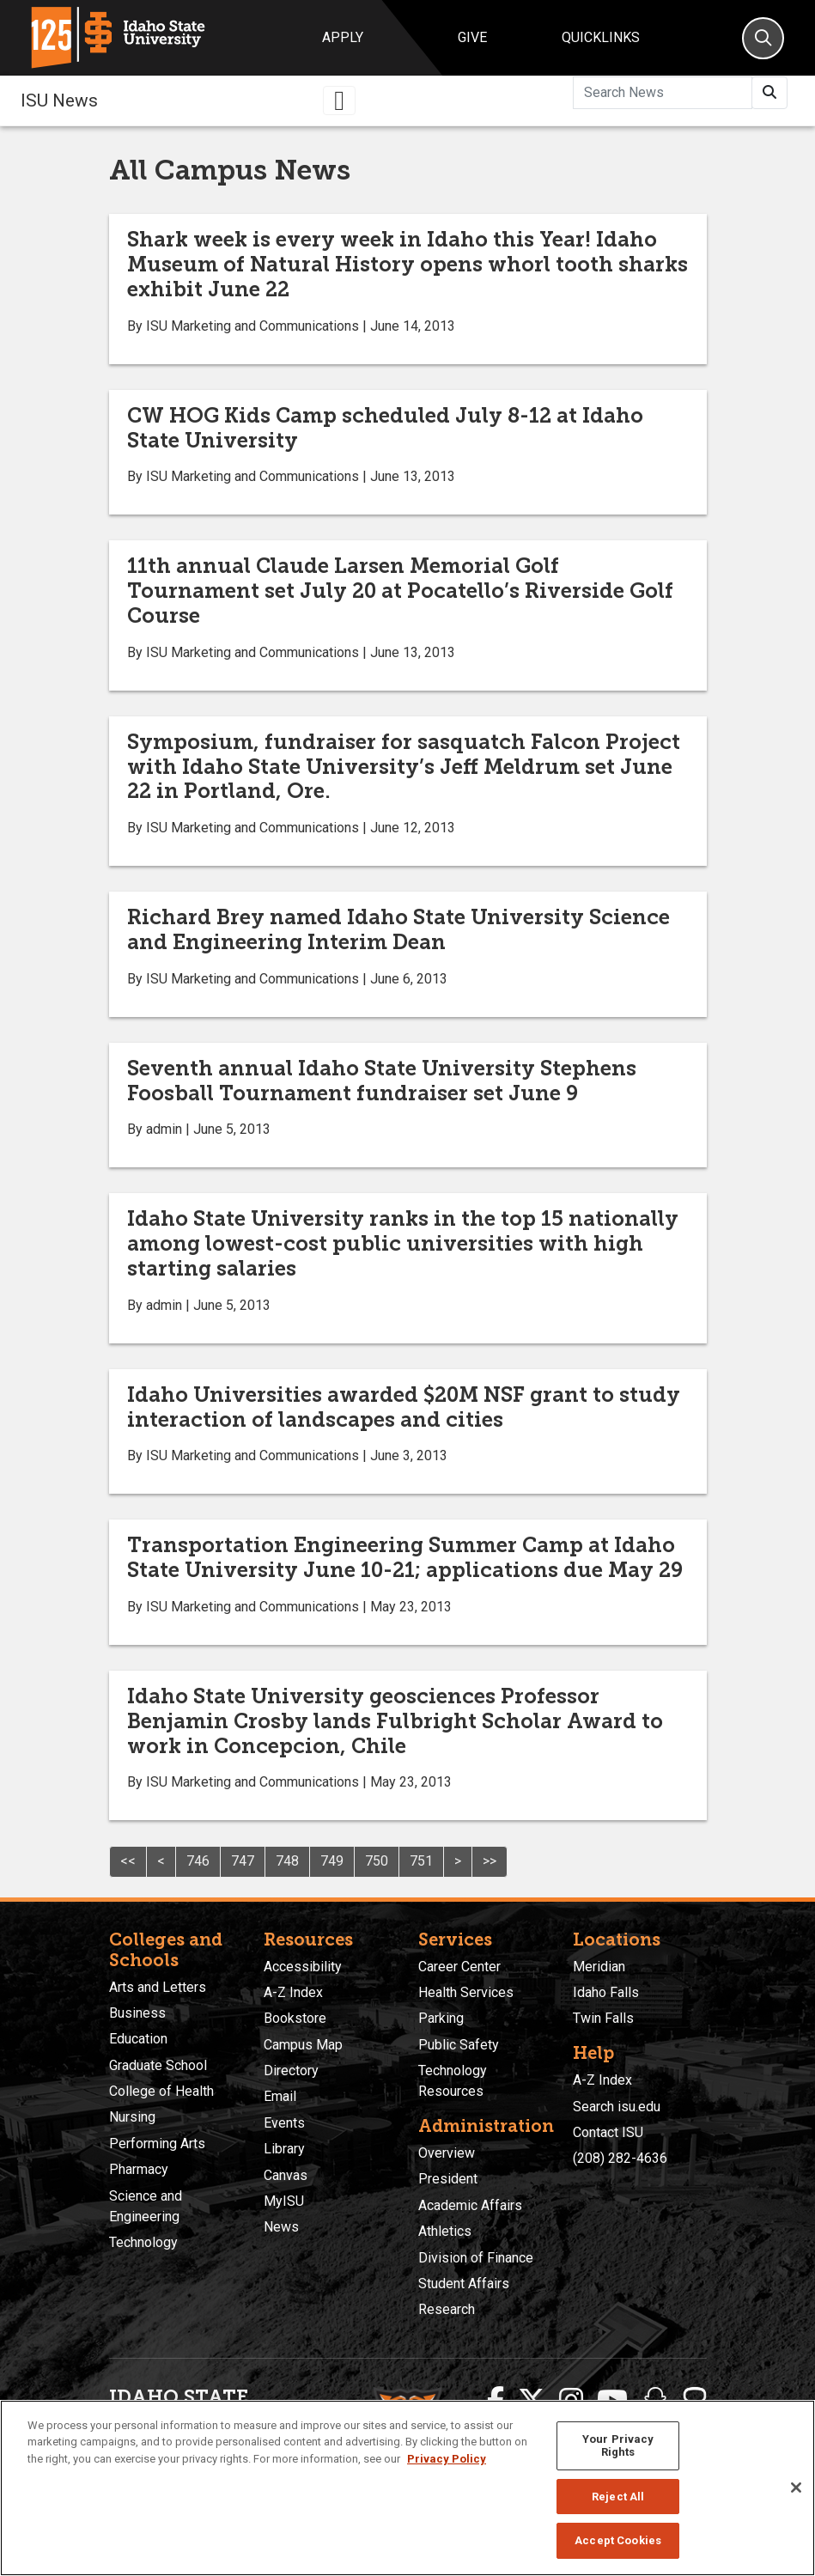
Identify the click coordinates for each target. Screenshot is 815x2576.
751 (421, 1861)
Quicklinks (601, 37)
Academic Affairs (470, 2205)
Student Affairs (463, 2283)
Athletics (444, 2231)
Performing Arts (157, 2143)
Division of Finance (475, 2258)
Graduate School (158, 2065)
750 (376, 1861)
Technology (143, 2242)
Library (284, 2149)
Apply (342, 37)
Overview (446, 2153)
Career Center (459, 1966)
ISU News (59, 100)
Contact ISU (608, 2132)
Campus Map (303, 2045)
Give (472, 37)
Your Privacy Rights (618, 2446)
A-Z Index (293, 1992)
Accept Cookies (618, 2540)
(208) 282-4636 (620, 2158)
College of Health (161, 2091)
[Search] (763, 38)
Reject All (618, 2496)
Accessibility (303, 1966)
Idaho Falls (606, 1992)
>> (489, 1861)
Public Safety (458, 2045)
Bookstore (295, 2018)
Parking (441, 2018)
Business (137, 2013)
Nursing (132, 2117)
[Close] (796, 2487)
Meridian (599, 1966)
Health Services (466, 1992)
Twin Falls (603, 2018)
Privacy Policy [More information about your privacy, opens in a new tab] (446, 2458)
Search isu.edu (616, 2106)
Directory (291, 2070)
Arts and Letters (157, 1987)
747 (242, 1861)
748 (287, 1861)
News (281, 2227)
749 (332, 1861)
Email (280, 2096)
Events (284, 2123)
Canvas (285, 2175)
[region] (407, 2488)
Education (138, 2039)
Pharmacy (138, 2169)
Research (446, 2309)
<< (128, 1861)
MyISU (284, 2201)
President (447, 2179)
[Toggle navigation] (339, 100)
